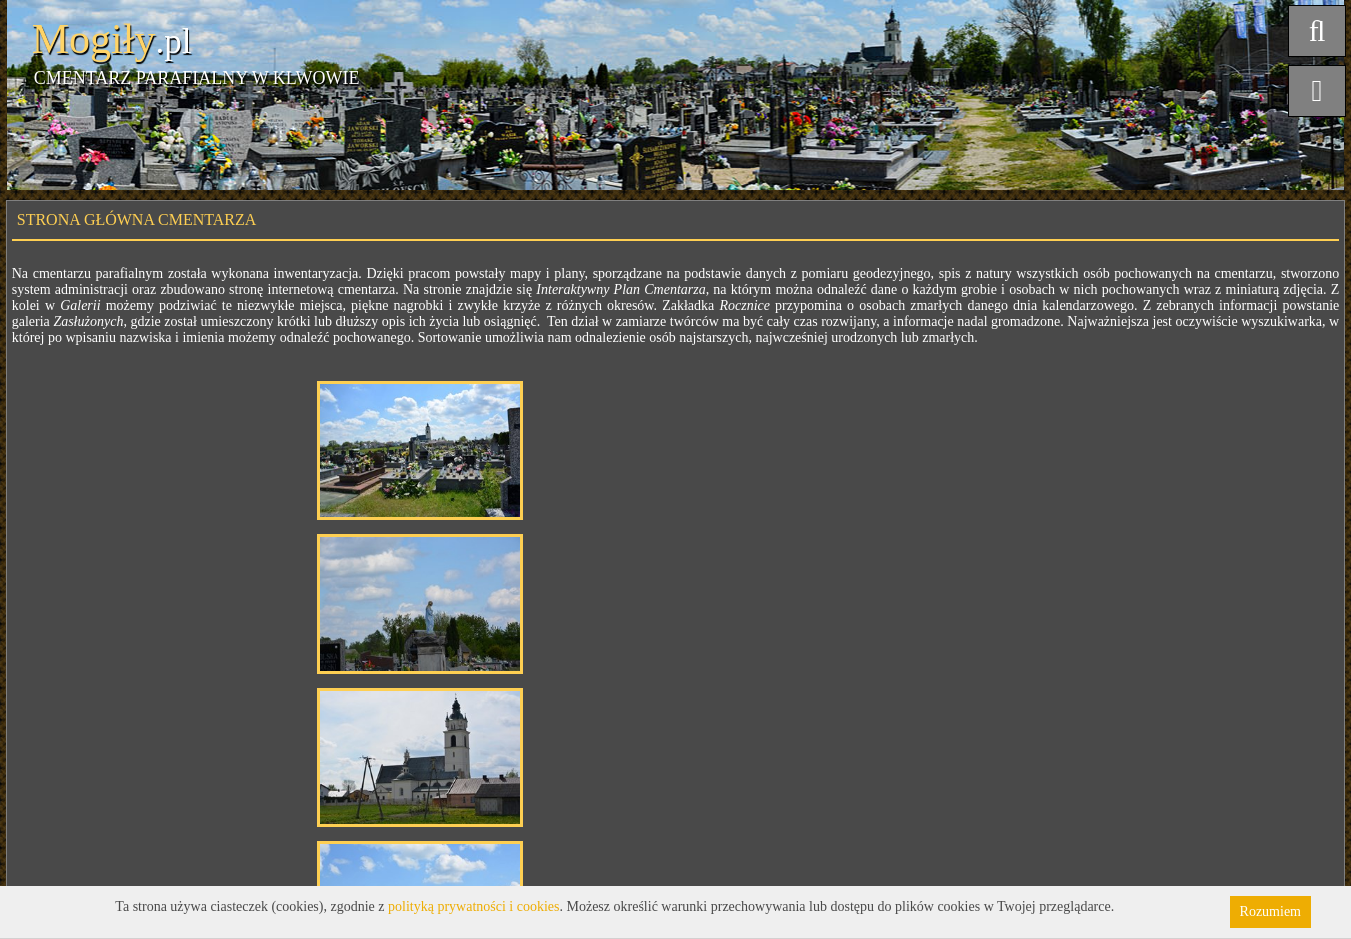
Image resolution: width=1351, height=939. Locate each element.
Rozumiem (1270, 911)
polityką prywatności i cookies (473, 906)
